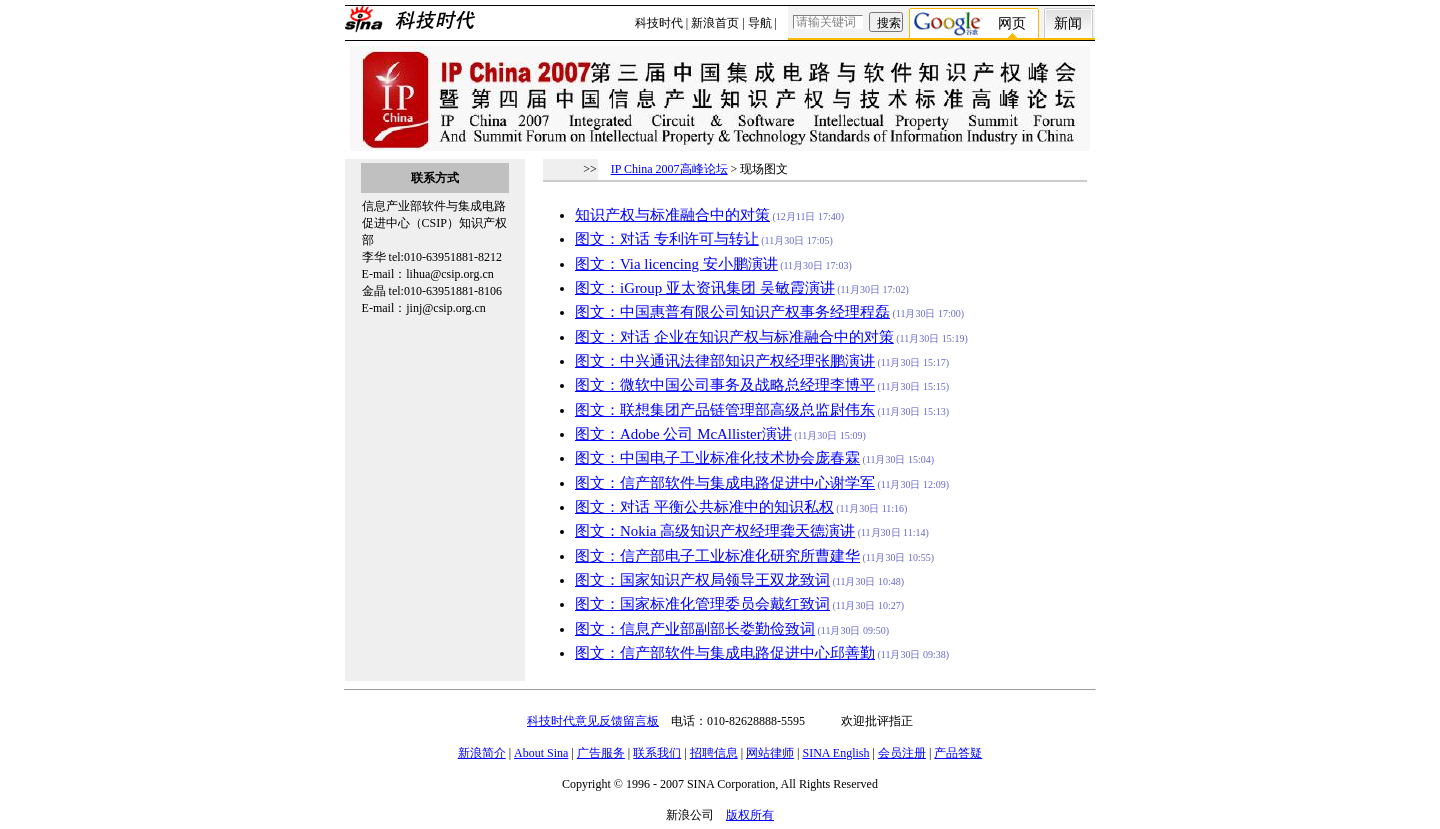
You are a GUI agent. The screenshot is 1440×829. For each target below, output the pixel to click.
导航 (760, 23)
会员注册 (902, 753)
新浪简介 (482, 753)
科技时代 (659, 23)
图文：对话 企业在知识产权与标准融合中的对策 (734, 337)
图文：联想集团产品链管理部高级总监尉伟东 (725, 410)
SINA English (835, 753)
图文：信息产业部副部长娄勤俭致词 (695, 629)
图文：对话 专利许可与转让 (667, 239)
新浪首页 (715, 23)
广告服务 (601, 753)
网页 (1012, 23)
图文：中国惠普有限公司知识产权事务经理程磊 (732, 312)
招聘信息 (714, 753)
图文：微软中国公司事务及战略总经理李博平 (725, 385)
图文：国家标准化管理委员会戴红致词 (702, 604)
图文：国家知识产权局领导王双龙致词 (702, 580)
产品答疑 (958, 753)
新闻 (1068, 23)
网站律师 (770, 753)
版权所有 (750, 815)
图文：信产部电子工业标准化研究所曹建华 (717, 556)
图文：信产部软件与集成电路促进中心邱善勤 (725, 653)
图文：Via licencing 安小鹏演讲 (676, 264)
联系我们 (657, 753)
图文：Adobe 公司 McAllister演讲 (683, 434)
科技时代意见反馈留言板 (593, 721)
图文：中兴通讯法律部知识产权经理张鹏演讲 (725, 361)
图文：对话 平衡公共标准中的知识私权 (704, 507)
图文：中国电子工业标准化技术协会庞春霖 (717, 458)
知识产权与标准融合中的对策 (672, 215)
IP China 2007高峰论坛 (669, 169)
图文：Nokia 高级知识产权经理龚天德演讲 (715, 531)
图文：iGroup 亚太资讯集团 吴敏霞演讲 (705, 288)
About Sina (541, 753)
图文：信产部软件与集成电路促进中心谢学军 (725, 483)
